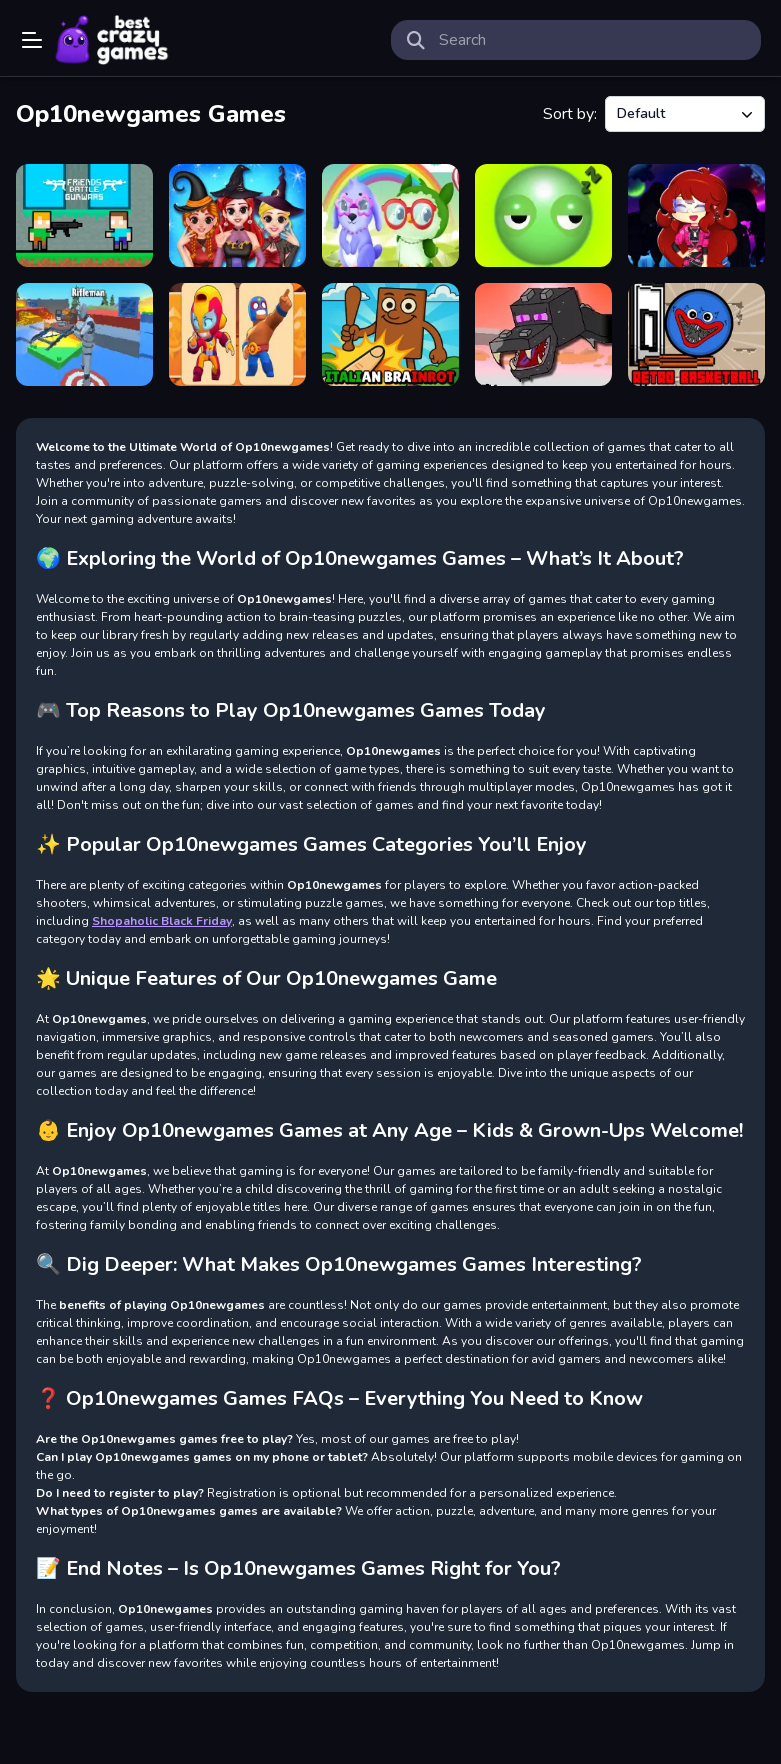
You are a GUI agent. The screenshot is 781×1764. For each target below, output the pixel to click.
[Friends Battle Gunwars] (84, 215)
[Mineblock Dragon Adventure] (543, 334)
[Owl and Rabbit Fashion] (390, 215)
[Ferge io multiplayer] (84, 334)
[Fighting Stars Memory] (237, 334)
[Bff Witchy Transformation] (237, 215)
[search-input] (592, 40)
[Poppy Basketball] (696, 334)
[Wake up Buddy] (543, 215)
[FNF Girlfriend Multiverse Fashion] (696, 215)
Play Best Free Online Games (112, 40)
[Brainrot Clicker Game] (390, 334)
